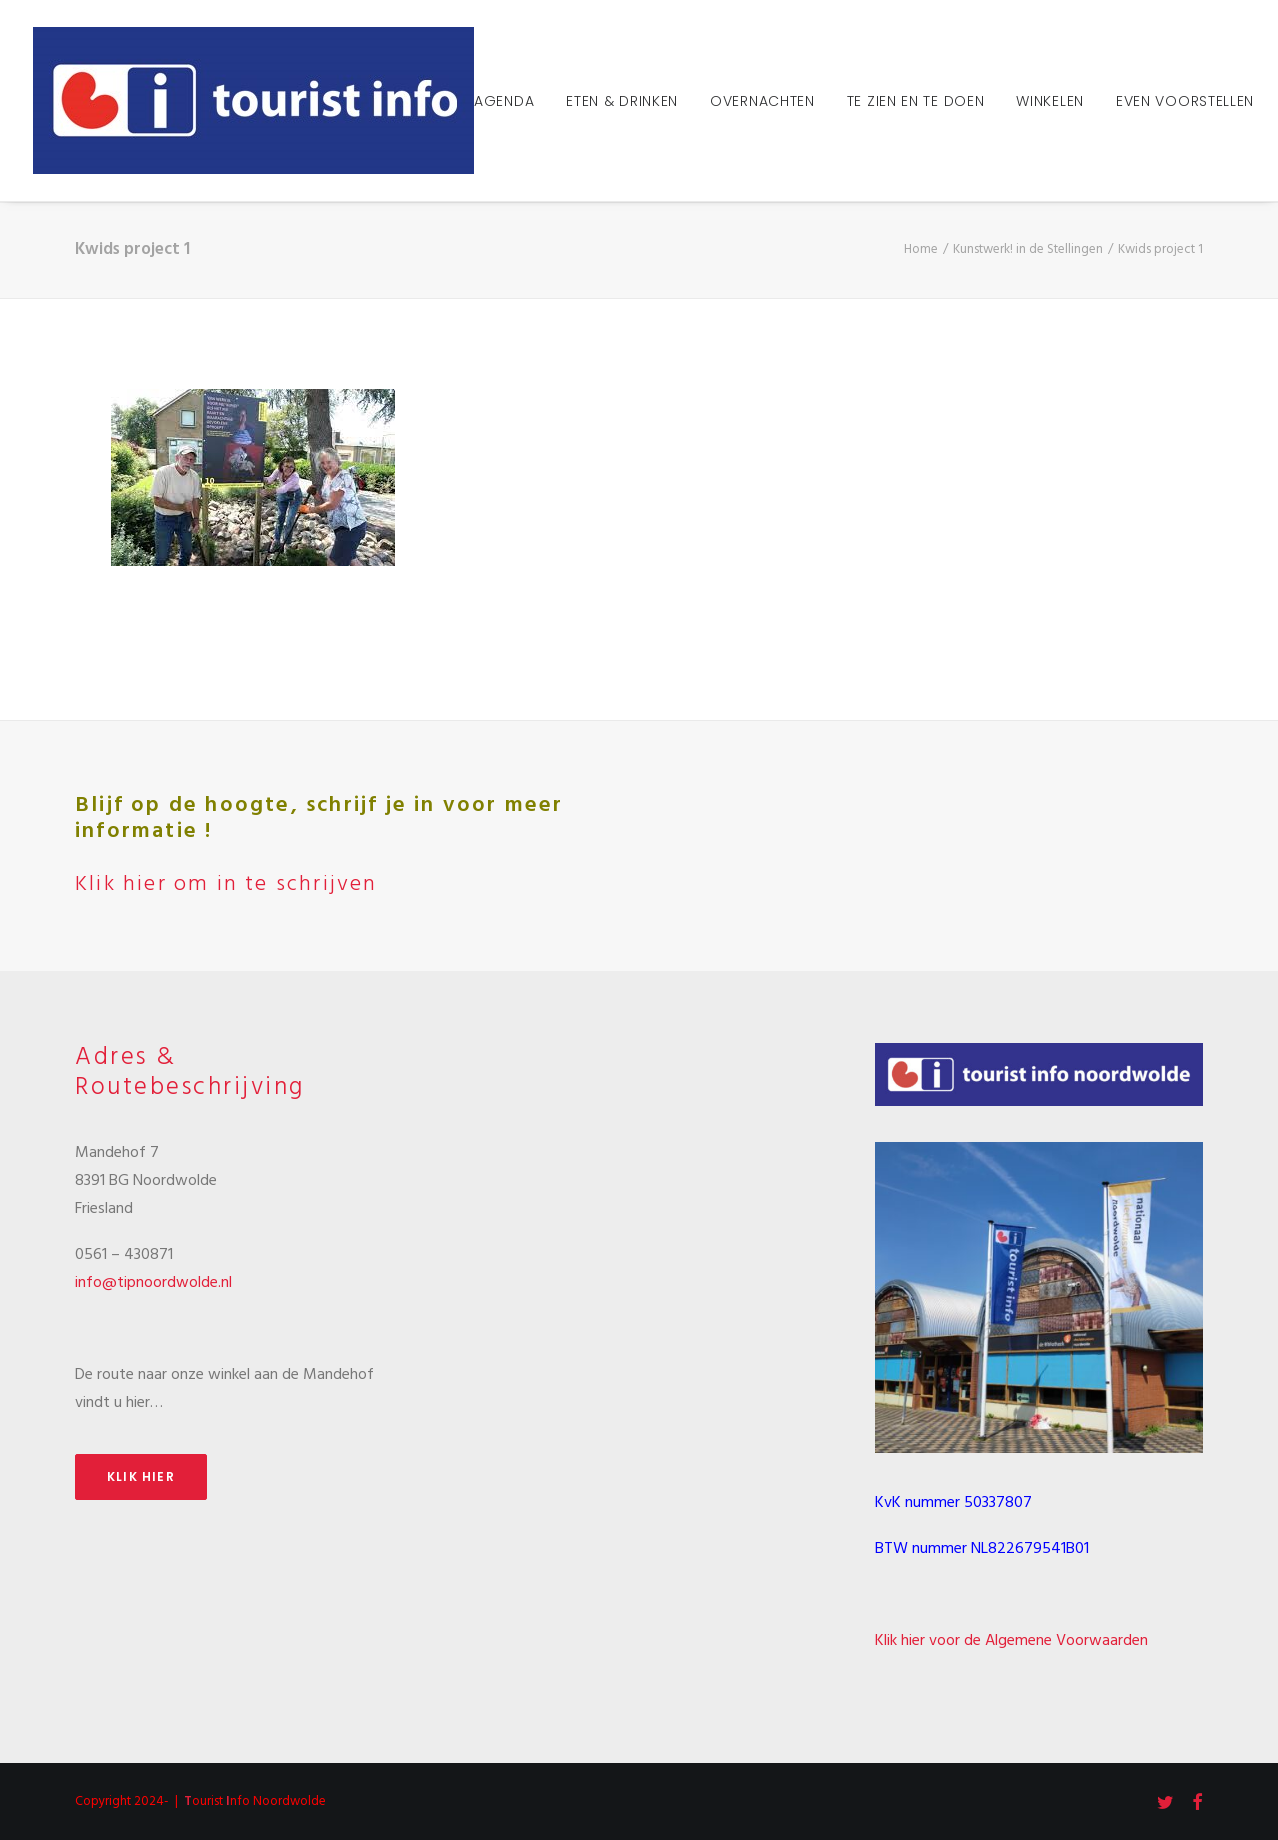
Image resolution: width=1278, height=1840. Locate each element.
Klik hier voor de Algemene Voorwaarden (1011, 1641)
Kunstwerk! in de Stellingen (1028, 249)
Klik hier (141, 1476)
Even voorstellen (1185, 101)
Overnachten (762, 101)
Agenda (504, 101)
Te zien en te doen (916, 101)
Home (921, 249)
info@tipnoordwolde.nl (153, 1283)
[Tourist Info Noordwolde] (253, 100)
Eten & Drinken (622, 101)
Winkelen (1050, 101)
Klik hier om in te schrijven (226, 884)
